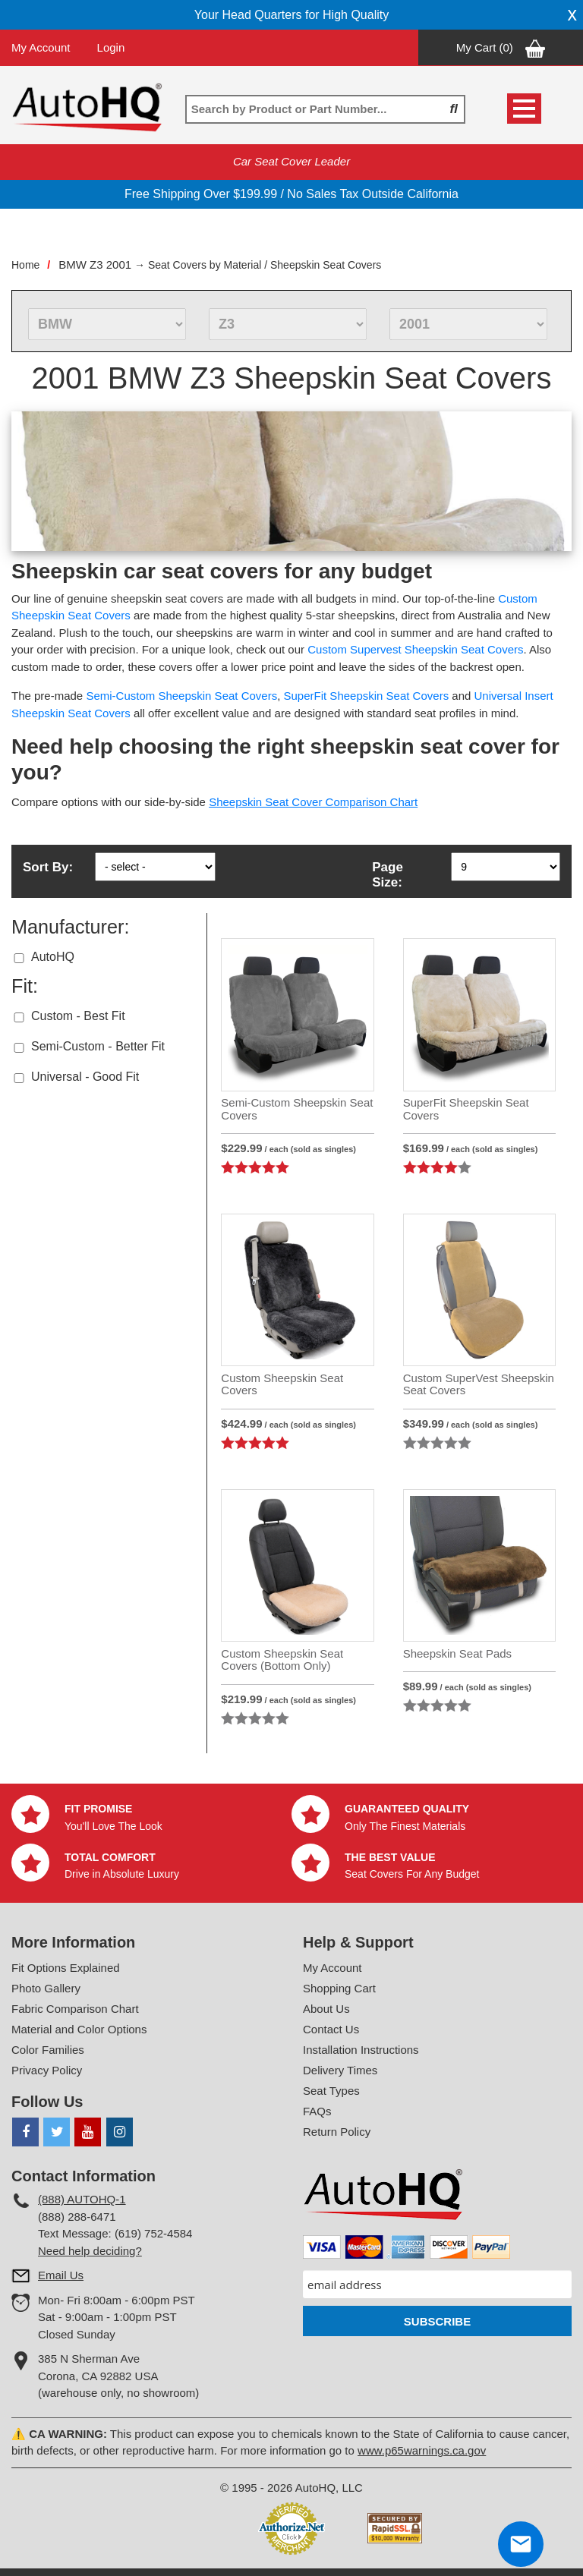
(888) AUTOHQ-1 (82, 2199)
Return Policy (336, 2131)
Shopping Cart (339, 1988)
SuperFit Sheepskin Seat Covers (366, 695)
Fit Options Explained (65, 1967)
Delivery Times (340, 2070)
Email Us (61, 2275)
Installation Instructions (361, 2049)
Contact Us (331, 2029)
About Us (326, 2008)
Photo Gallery (45, 1988)
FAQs (317, 2111)
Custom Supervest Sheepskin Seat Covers (415, 649)
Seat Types (331, 2090)
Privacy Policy (46, 2070)
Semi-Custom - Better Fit (98, 1046)
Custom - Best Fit (78, 1015)
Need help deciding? (90, 2250)
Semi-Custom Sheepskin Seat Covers (181, 695)
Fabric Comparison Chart (75, 2008)
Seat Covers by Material (204, 265)
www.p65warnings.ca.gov (422, 2450)
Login (111, 47)
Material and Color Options (79, 2029)
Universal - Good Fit (85, 1076)
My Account (41, 47)
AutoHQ (52, 956)
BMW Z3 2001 (94, 264)
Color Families (47, 2049)
